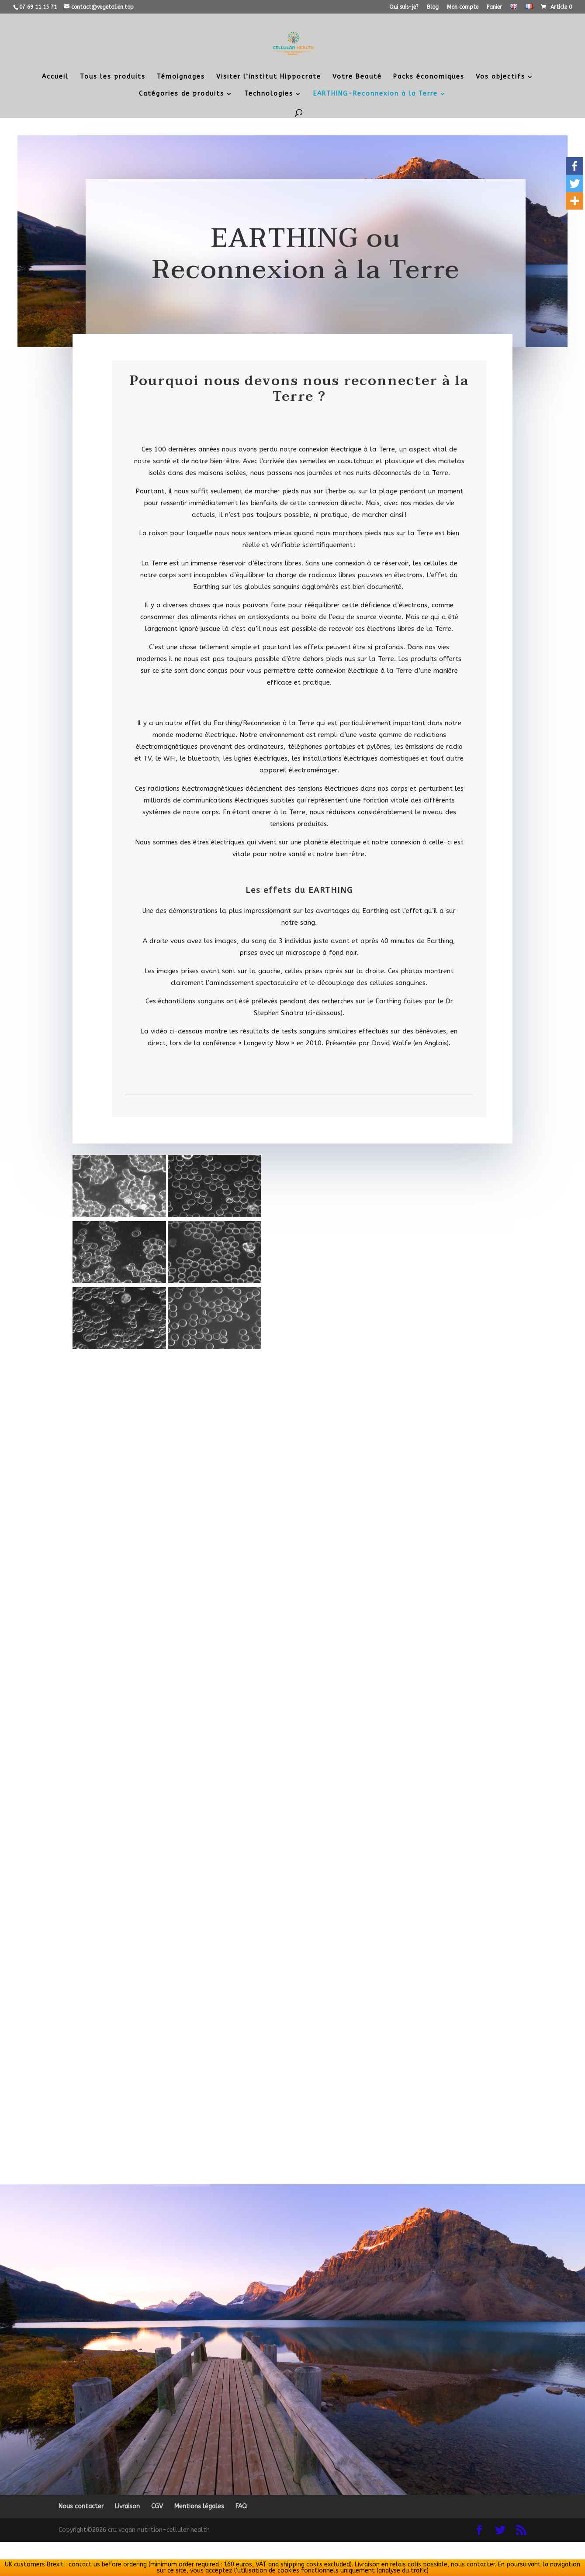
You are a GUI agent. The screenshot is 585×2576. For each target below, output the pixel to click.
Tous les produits (112, 77)
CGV (157, 2506)
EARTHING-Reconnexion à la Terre (375, 94)
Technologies (268, 94)
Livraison (127, 2506)
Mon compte (462, 7)
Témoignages (181, 77)
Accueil (55, 77)
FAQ (241, 2506)
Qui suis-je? (404, 7)
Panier (494, 7)
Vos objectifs (500, 77)
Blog (433, 7)
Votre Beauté (357, 77)
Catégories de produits (181, 94)
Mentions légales (199, 2506)
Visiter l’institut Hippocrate (268, 77)
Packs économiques (428, 77)
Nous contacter (81, 2506)
